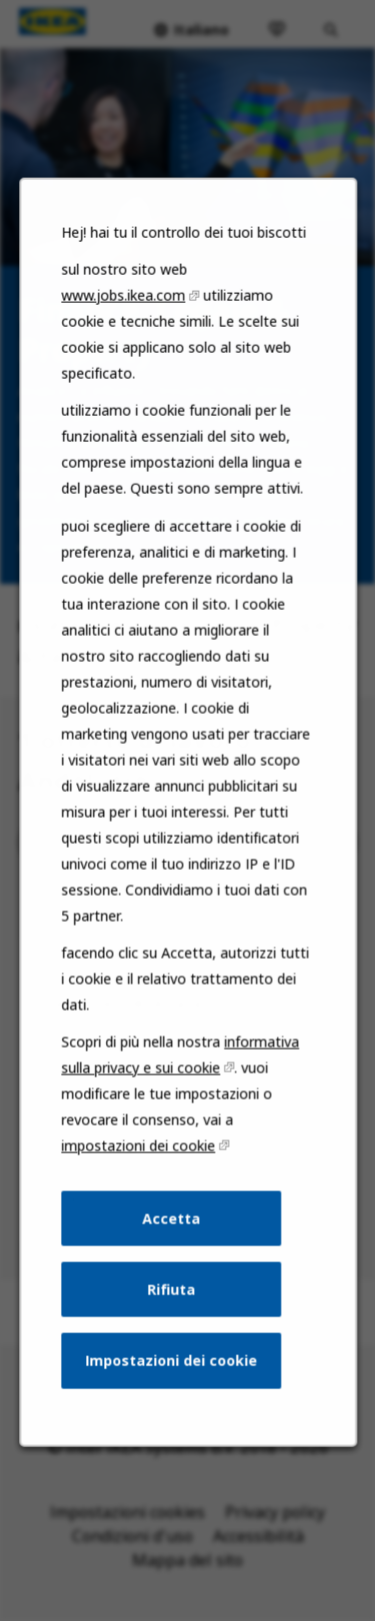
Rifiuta (171, 1308)
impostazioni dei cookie (139, 1168)
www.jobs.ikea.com (124, 339)
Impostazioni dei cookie (171, 1378)
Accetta (171, 1239)
